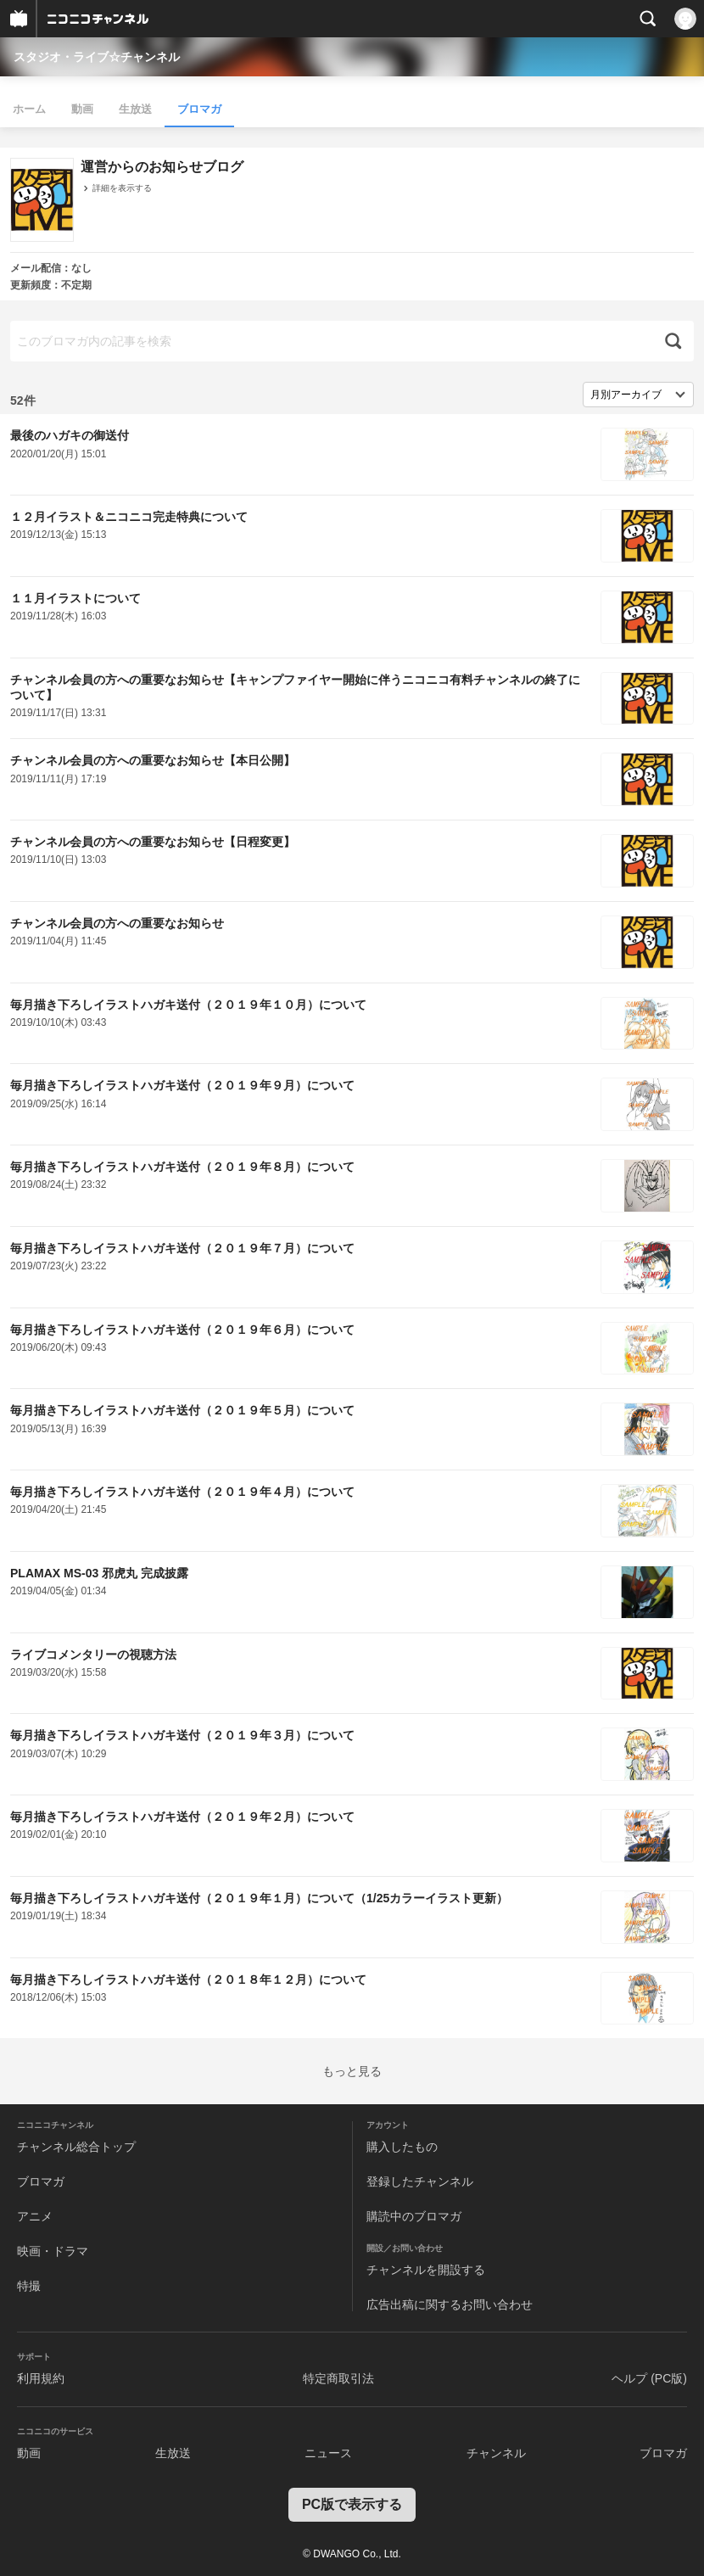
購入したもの (402, 2146)
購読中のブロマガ (413, 2216)
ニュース (328, 2453)
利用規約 (40, 2378)
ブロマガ (199, 109)
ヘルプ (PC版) (649, 2378)
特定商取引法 (338, 2378)
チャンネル (496, 2453)
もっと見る (352, 2071)
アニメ (35, 2216)
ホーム (29, 109)
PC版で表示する (352, 2504)
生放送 (135, 109)
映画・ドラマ (52, 2251)
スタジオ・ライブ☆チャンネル (97, 57)
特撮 (29, 2286)
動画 (82, 109)
